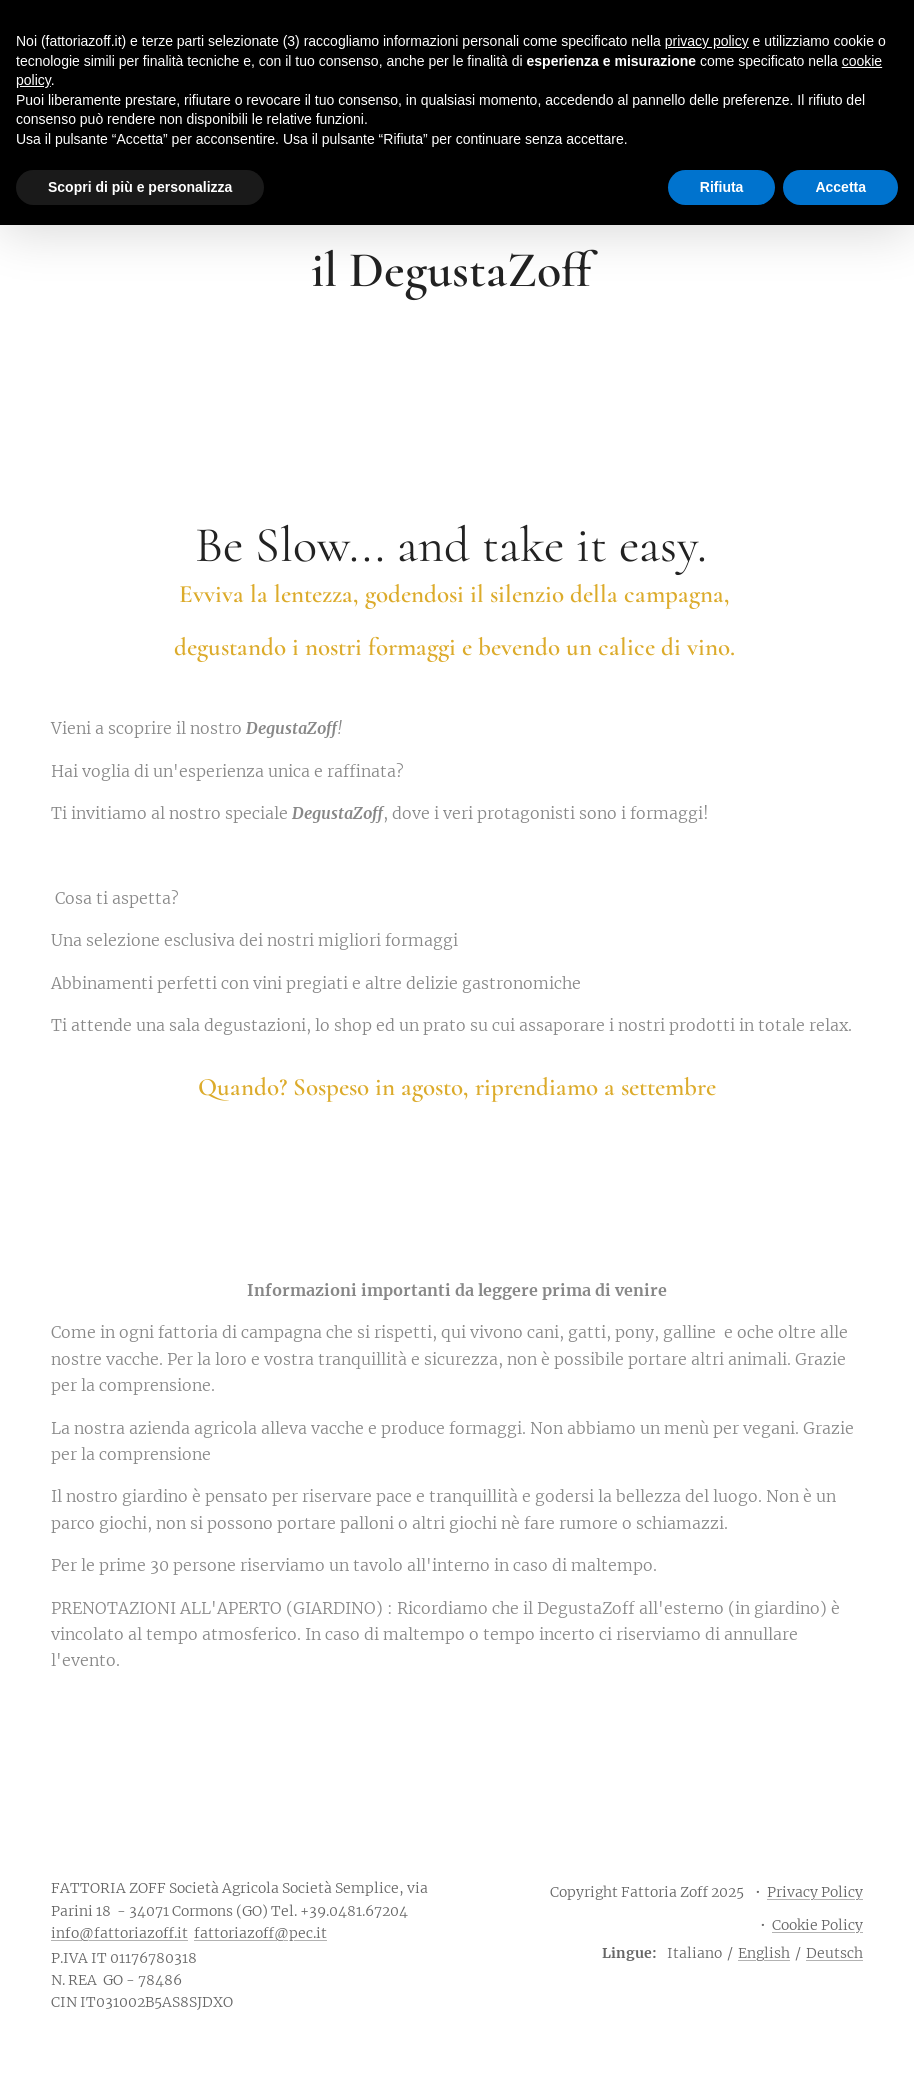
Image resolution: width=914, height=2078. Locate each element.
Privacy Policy (815, 1892)
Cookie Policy (817, 1925)
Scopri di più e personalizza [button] (140, 187)
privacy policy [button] (707, 41)
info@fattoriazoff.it (119, 1933)
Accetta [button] (840, 187)
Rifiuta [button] (722, 187)
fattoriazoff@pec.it (260, 1933)
